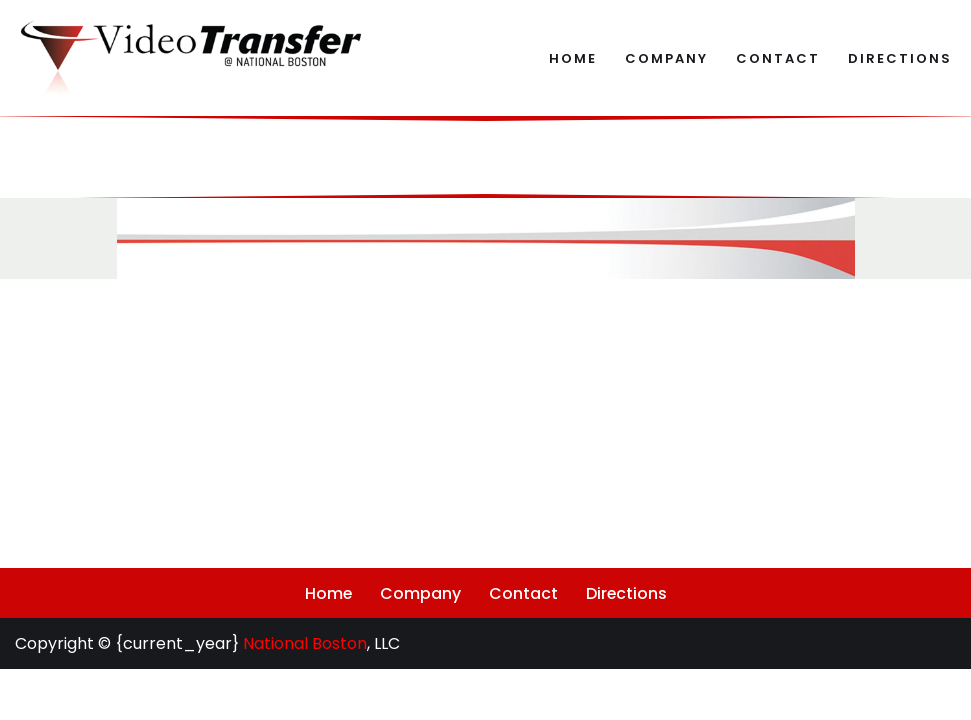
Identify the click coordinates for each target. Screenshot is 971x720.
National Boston (305, 694)
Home (573, 58)
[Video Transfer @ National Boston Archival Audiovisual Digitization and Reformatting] (190, 58)
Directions (900, 58)
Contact (778, 58)
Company (666, 58)
